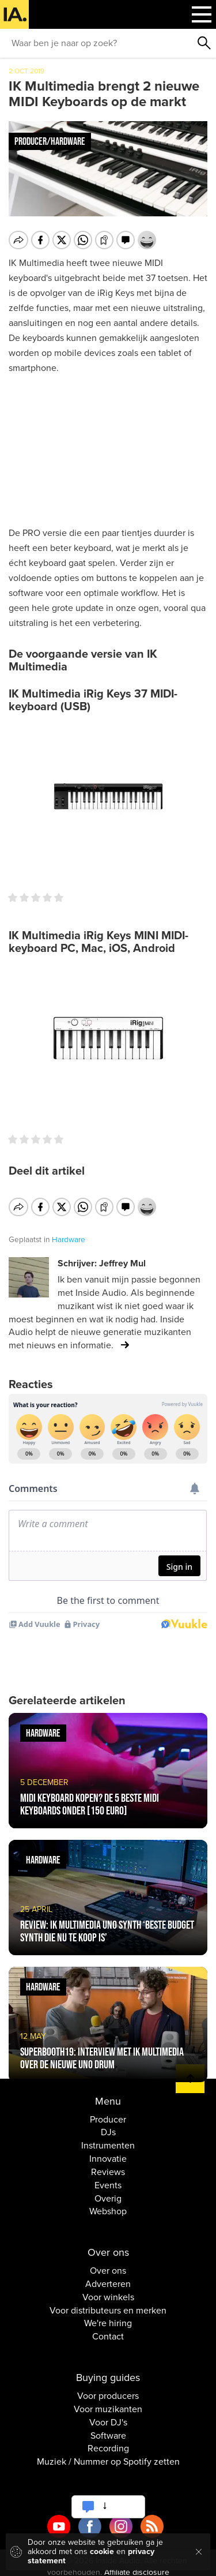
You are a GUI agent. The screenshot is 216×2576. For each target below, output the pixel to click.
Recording (108, 2441)
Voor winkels (108, 2289)
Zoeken (204, 43)
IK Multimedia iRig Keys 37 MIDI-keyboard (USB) (93, 700)
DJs (108, 2125)
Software (108, 2427)
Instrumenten (108, 2138)
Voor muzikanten (108, 2401)
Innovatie (108, 2151)
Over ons (108, 2263)
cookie (102, 2551)
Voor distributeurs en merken (108, 2302)
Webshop (108, 2204)
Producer (108, 2111)
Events (108, 2177)
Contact (108, 2329)
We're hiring (108, 2316)
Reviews (108, 2164)
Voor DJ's (108, 2414)
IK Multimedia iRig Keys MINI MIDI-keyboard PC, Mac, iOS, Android (98, 942)
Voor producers (108, 2388)
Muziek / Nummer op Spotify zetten (108, 2454)
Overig (108, 2190)
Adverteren (108, 2276)
